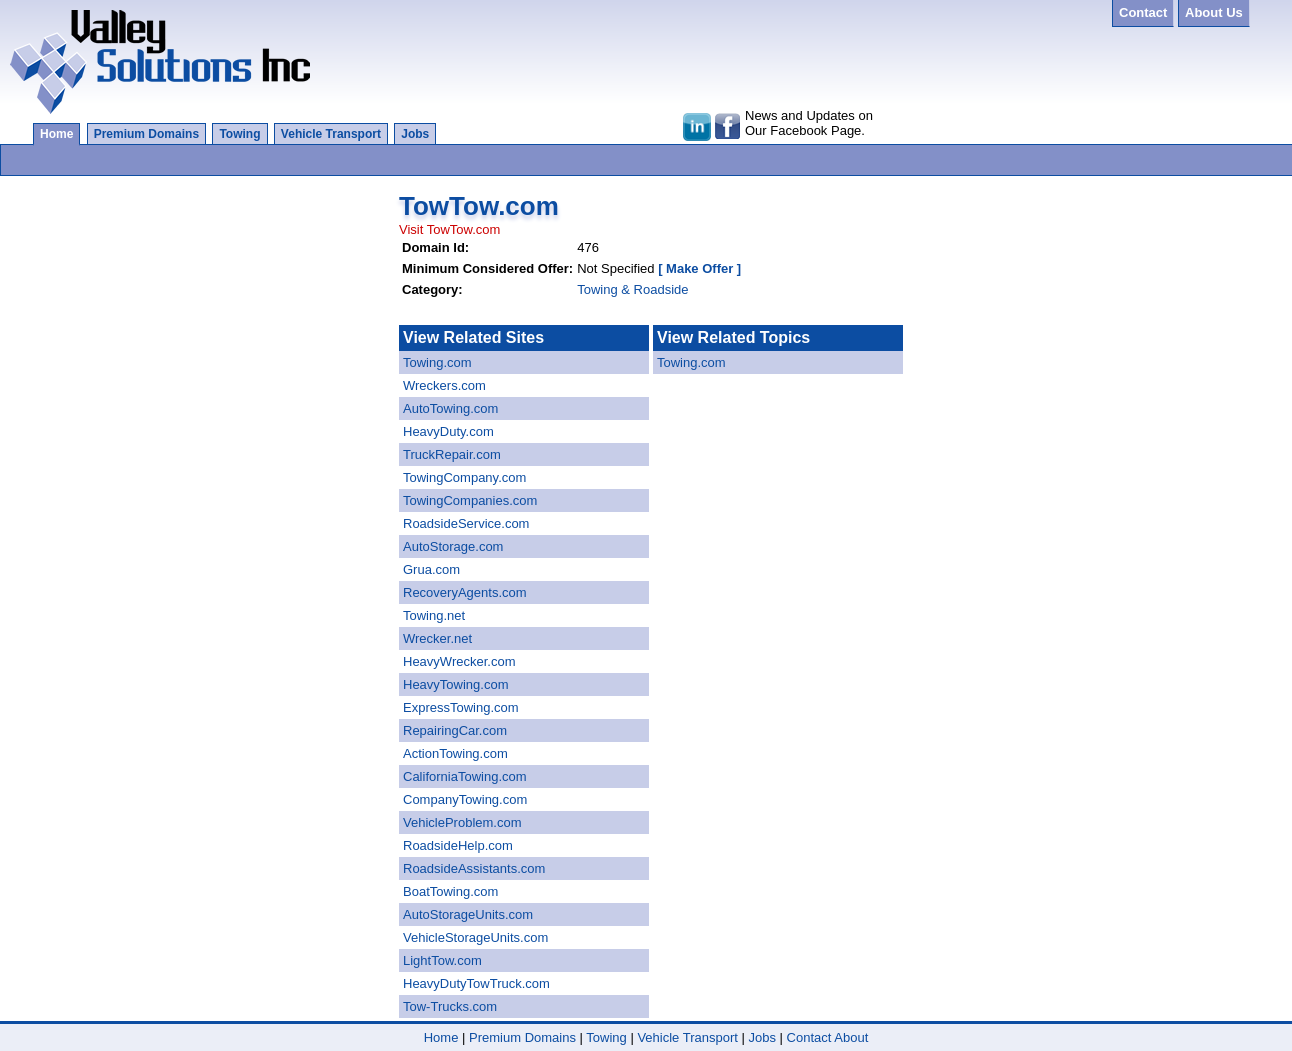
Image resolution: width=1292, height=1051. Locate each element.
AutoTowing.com (450, 408)
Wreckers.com (444, 385)
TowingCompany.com (464, 477)
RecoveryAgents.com (465, 592)
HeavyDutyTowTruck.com (476, 983)
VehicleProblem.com (462, 822)
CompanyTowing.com (465, 799)
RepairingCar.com (455, 730)
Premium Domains (146, 134)
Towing (239, 134)
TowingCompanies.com (470, 500)
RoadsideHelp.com (458, 845)
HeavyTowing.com (456, 684)
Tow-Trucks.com (450, 1006)
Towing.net (434, 615)
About (851, 1037)
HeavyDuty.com (448, 431)
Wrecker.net (437, 638)
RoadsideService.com (466, 523)
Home (56, 134)
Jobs (415, 134)
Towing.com (437, 362)
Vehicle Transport (331, 134)
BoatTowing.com (450, 891)
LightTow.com (442, 960)
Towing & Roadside (632, 289)
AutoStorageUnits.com (468, 914)
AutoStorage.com (453, 546)
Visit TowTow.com (449, 229)
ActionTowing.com (455, 753)
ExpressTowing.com (461, 707)
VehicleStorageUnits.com (475, 937)
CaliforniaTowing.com (465, 776)
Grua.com (431, 569)
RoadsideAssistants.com (474, 868)
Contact (809, 1037)
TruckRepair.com (452, 454)
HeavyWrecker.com (459, 661)
